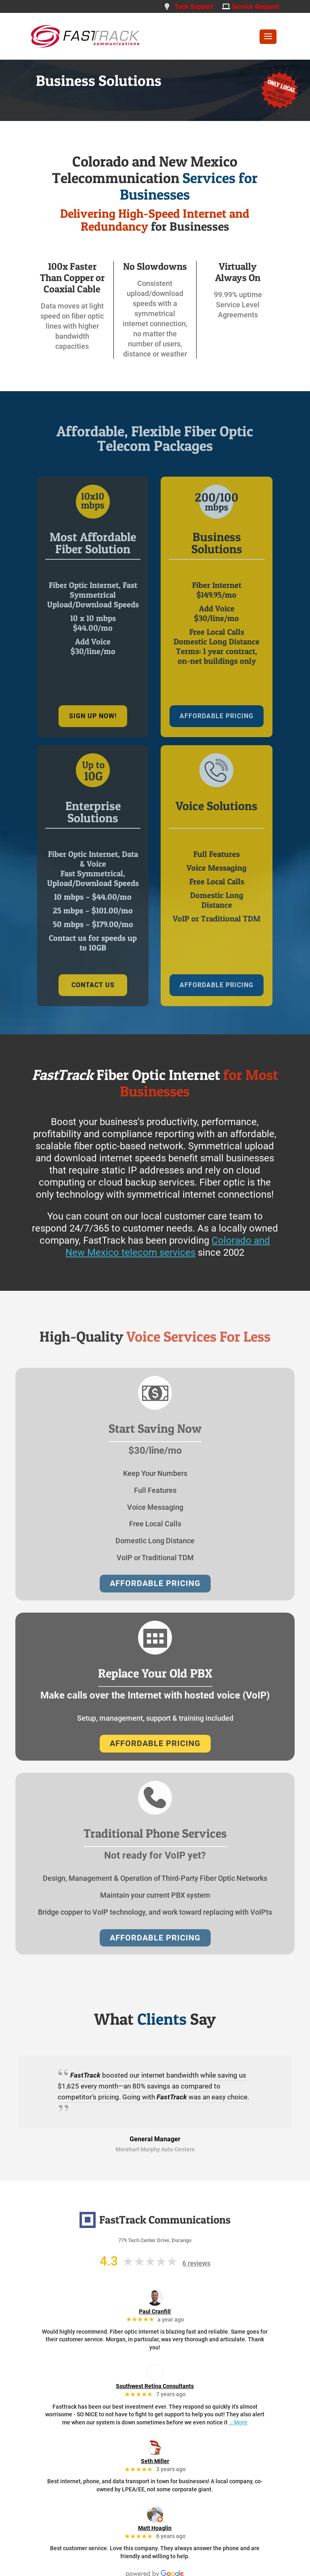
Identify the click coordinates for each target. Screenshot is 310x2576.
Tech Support (189, 6)
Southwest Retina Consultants (155, 2386)
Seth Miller (155, 2461)
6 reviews (196, 2263)
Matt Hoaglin (155, 2528)
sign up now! (93, 716)
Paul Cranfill (155, 2311)
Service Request (250, 6)
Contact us (93, 985)
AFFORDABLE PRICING (216, 716)
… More (238, 2422)
